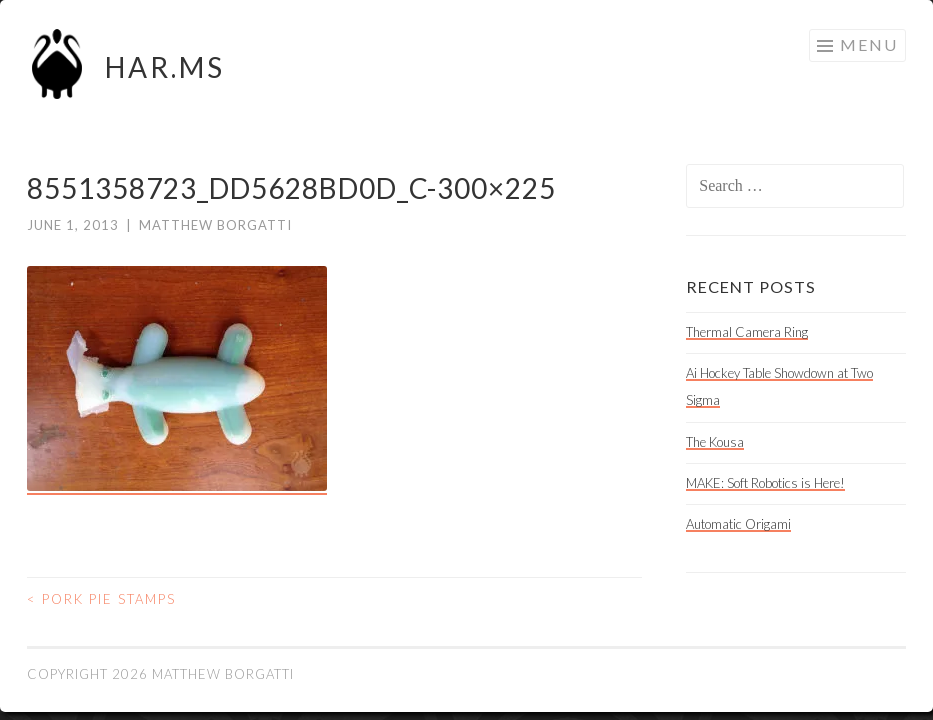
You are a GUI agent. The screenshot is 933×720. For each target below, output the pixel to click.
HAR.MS (165, 67)
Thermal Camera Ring (747, 332)
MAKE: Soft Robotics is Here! (765, 483)
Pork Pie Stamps (101, 599)
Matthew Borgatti (215, 225)
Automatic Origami (738, 524)
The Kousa (715, 442)
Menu (869, 44)
